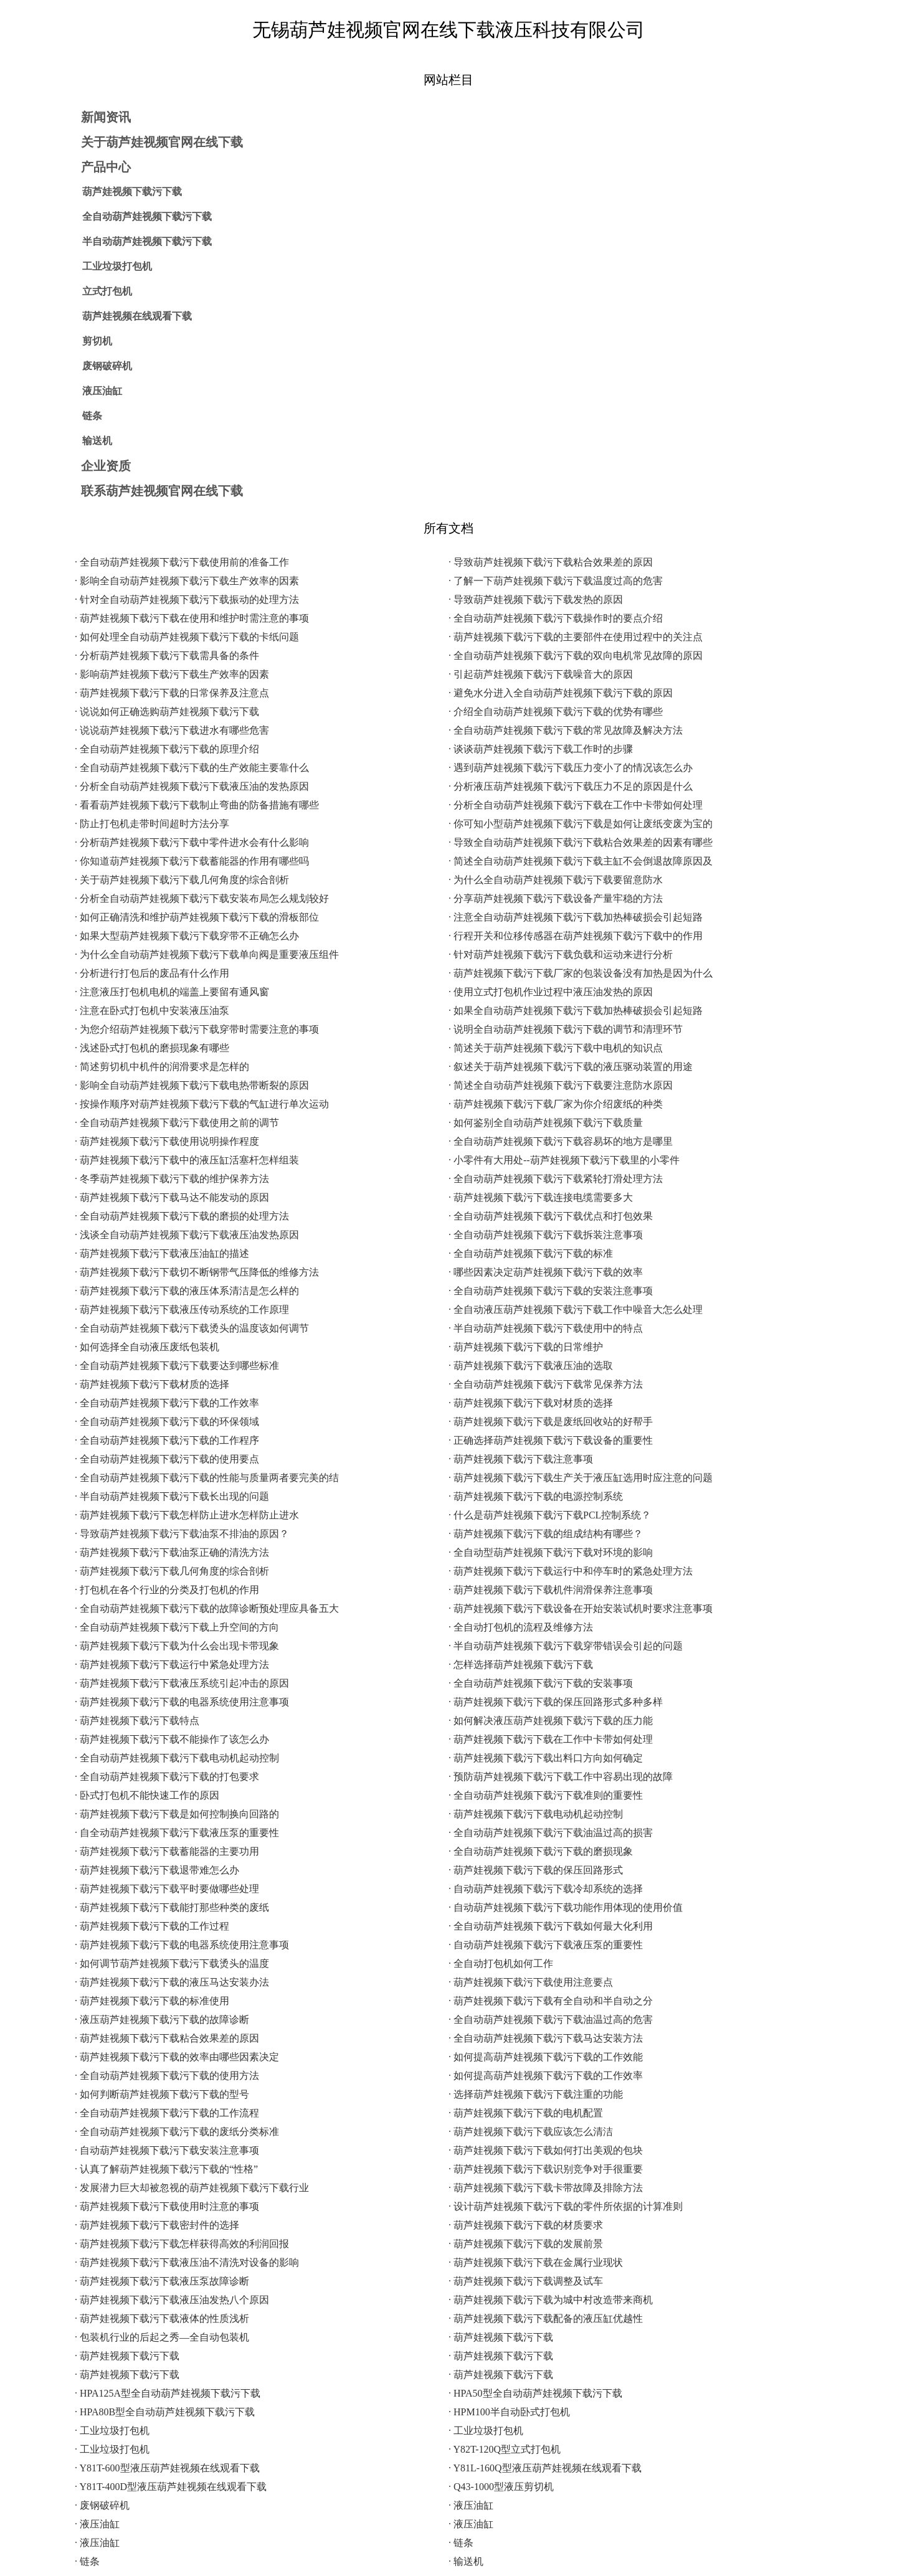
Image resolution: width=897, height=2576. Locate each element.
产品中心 (106, 167)
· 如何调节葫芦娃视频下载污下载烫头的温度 (172, 1963)
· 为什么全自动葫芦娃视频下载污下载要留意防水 (555, 879)
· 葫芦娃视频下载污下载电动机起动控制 (535, 1814)
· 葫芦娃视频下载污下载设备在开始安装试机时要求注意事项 (580, 1608)
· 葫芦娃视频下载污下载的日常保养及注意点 (172, 693)
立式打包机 (107, 291)
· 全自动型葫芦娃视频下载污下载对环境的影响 (550, 1552)
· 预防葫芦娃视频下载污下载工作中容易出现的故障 (560, 1776)
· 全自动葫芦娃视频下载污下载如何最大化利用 (550, 1926)
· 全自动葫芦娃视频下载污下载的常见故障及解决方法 (565, 730)
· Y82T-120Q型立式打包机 (504, 2449)
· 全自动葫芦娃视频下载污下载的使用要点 (167, 1459)
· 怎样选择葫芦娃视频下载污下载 (520, 1664)
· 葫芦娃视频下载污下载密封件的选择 (157, 2225)
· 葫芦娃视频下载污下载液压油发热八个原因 (172, 2299)
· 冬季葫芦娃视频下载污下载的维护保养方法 (172, 1178)
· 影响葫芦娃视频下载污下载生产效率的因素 (172, 674)
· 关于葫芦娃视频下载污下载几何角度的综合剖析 (182, 879)
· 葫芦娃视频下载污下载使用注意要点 (530, 1982)
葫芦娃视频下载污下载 (132, 191)
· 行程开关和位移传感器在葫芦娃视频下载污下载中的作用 (575, 935)
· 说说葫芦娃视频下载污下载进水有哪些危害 (172, 730)
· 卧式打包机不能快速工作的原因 (147, 1795)
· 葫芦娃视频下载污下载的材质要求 (525, 2225)
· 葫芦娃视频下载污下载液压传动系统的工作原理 (182, 1309)
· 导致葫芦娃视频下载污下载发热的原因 (535, 599)
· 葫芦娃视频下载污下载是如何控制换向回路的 (177, 1814)
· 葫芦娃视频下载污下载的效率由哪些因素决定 (177, 2057)
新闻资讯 (106, 117)
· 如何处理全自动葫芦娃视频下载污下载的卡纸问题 (187, 637)
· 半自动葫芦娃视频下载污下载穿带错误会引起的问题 (565, 1646)
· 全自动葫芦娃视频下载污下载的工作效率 (167, 1403)
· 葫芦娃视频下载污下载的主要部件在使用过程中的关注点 (575, 637)
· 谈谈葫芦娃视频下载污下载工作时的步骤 (540, 749)
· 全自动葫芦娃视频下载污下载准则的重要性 (545, 1795)
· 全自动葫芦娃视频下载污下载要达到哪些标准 (177, 1365)
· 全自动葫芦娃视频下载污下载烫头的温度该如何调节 (192, 1328)
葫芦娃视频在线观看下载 (137, 316)
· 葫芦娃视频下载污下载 (500, 2337)
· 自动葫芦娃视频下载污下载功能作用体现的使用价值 (565, 1907)
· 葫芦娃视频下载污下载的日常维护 (525, 1347)
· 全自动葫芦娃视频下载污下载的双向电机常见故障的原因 (575, 655)
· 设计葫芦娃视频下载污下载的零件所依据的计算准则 (565, 2206)
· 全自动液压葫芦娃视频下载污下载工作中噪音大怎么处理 (575, 1309)
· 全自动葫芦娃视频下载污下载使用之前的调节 (177, 1122)
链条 (92, 415)
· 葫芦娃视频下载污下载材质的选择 (152, 1384)
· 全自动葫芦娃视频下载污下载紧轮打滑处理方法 (555, 1178)
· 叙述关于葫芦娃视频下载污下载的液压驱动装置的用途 (570, 1066)
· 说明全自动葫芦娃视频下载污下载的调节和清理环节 (565, 1029)
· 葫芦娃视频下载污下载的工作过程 (152, 1926)
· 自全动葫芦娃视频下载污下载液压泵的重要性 (177, 1832)
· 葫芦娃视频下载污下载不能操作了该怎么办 (172, 1739)
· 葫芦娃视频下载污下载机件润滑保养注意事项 (550, 1589)
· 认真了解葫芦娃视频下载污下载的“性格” (166, 2169)
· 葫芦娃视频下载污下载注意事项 (520, 1459)
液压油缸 (102, 391)
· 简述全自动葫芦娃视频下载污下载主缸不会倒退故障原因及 (580, 861)
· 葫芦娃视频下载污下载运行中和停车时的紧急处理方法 (570, 1571)
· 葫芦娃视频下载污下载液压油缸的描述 (162, 1253)
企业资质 (106, 466)
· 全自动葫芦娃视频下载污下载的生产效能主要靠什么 (192, 767)
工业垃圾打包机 (117, 266)
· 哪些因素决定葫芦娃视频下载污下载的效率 (545, 1272)
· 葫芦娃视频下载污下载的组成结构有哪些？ (545, 1533)
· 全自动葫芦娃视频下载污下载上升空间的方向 (177, 1627)
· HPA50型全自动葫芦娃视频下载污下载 (535, 2393)
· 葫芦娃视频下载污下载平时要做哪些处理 (167, 1888)
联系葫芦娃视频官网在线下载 (162, 491)
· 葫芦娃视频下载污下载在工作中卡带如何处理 (550, 1739)
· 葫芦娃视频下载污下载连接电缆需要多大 (540, 1197)
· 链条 (460, 2542)
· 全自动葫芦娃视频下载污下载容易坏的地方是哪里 (560, 1141)
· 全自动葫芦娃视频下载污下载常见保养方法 (545, 1384)
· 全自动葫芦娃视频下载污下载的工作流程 (167, 2113)
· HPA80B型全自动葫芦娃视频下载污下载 (165, 2412)
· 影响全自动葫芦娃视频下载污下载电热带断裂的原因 (192, 1085)
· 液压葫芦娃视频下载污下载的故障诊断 (162, 2019)
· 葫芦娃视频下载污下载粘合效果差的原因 (167, 2038)
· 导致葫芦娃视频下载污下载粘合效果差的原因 (550, 562)
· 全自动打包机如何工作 (500, 1963)
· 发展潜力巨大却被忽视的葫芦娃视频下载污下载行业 (192, 2187)
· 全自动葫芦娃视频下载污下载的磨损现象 (540, 1851)
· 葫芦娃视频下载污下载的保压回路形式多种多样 (555, 1702)
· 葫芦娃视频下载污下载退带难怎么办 (157, 1870)
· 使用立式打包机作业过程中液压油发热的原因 (550, 992)
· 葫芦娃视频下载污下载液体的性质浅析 (162, 2318)
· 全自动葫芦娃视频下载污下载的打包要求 (167, 1776)
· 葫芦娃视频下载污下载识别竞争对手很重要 (545, 2169)
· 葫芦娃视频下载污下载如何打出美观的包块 (545, 2150)
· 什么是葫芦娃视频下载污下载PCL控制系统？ (549, 1515)
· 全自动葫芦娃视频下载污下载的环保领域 (167, 1421)
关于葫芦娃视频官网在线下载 (162, 142)
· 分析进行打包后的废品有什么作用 (152, 973)
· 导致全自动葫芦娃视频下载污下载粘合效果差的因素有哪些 (580, 842)
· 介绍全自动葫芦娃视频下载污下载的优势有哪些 (555, 711)
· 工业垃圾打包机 (112, 2430)
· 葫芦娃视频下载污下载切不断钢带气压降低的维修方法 (197, 1272)
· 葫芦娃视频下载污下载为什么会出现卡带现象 (177, 1646)
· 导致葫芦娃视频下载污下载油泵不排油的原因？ (182, 1533)
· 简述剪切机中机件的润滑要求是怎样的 (162, 1066)
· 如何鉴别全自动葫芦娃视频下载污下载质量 (545, 1122)
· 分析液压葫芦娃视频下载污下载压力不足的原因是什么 (570, 786)
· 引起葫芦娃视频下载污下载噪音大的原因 (540, 674)
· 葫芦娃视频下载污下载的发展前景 (525, 2243)
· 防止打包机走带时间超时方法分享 (152, 823)
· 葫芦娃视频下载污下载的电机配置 (525, 2113)
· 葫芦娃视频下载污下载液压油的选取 (530, 1365)
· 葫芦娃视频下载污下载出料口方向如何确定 (545, 1758)
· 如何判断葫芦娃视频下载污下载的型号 (162, 2094)
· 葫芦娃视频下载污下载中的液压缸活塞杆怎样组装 (187, 1160)
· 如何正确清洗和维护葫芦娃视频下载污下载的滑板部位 (197, 917)
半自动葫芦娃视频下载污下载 (147, 241)
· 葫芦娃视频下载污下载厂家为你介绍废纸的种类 (555, 1104)
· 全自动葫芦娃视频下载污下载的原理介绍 (167, 749)
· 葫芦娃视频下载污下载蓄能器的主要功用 (167, 1851)
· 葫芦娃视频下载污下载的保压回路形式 (535, 1870)
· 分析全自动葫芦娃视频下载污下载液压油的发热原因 (192, 786)
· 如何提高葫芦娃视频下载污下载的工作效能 (545, 2057)
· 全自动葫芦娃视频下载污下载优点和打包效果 (550, 1216)
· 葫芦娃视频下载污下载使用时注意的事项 (167, 2206)
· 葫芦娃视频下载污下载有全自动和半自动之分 (550, 2001)
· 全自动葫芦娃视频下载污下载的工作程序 (167, 1440)
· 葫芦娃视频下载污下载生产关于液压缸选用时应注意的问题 (580, 1477)
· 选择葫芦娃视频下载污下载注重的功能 (535, 2094)
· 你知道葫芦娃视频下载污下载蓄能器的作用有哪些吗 (192, 861)
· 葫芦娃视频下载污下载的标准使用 (152, 2001)
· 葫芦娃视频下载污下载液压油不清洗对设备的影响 (187, 2262)
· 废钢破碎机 (102, 2505)
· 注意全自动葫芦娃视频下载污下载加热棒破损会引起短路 (575, 917)
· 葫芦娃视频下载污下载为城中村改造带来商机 (550, 2299)
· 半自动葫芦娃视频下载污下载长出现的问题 (172, 1496)
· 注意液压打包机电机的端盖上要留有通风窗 (172, 992)
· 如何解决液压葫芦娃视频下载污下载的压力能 (550, 1720)
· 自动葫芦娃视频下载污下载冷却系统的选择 (545, 1888)
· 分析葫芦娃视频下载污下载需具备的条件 (167, 655)
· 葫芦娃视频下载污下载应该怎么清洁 (530, 2131)
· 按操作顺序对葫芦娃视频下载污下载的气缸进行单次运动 (202, 1104)
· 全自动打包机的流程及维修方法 (520, 1627)
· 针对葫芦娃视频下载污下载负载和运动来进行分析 (560, 954)
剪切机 (97, 341)
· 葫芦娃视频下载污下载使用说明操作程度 (167, 1141)
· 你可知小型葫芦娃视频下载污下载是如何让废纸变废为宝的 (580, 823)
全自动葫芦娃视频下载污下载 (147, 216)
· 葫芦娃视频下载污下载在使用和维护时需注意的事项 (192, 618)
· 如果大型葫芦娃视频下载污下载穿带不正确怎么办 (187, 935)
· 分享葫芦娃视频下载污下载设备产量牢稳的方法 (555, 898)
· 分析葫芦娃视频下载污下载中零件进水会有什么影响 (192, 842)
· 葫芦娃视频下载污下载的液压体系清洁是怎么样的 (187, 1291)
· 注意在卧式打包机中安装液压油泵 (152, 1010)
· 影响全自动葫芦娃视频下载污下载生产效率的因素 (187, 580)
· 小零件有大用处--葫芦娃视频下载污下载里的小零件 (564, 1160)
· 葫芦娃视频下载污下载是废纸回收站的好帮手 (550, 1421)
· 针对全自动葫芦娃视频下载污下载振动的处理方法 (187, 599)
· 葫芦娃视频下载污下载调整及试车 (525, 2281)
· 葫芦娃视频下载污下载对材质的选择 (530, 1403)
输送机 (97, 440)
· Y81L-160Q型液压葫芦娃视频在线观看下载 (545, 2468)
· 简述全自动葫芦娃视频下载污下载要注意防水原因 (560, 1085)
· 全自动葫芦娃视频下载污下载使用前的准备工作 (182, 562)
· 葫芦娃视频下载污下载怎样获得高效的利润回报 (182, 2243)
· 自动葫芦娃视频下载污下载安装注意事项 (167, 2150)
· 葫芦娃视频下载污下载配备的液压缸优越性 (545, 2318)
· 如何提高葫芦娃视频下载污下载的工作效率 (545, 2075)
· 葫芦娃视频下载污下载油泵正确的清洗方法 (172, 1552)
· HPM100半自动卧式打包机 (509, 2412)
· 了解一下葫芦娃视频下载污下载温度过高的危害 (555, 580)
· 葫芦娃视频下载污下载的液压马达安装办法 (172, 1982)
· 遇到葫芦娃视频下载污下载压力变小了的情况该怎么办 (570, 767)
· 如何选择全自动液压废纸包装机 (147, 1347)
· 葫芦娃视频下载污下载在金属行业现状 (535, 2262)
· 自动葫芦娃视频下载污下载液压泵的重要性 (545, 1944)
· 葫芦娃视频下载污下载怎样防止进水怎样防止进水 (187, 1515)
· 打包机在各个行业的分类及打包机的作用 (167, 1589)
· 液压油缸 (470, 2505)
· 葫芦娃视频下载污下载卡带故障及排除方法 (545, 2187)
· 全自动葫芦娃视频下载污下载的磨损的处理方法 (182, 1216)
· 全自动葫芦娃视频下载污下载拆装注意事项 (545, 1234)
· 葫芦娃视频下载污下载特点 (137, 1720)
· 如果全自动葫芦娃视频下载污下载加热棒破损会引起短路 (575, 1010)
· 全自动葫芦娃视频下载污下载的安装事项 (540, 1683)
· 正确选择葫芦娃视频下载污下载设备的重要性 (550, 1440)
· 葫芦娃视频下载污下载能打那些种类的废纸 (172, 1907)
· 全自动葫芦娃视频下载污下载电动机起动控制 (177, 1758)
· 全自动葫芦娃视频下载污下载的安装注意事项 (550, 1291)
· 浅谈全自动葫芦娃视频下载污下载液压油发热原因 (187, 1234)
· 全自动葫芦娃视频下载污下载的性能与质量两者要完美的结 (207, 1477)
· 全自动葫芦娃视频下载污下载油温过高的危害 (550, 2019)
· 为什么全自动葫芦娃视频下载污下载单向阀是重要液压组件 (207, 954)
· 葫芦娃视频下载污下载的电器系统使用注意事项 (182, 1702)
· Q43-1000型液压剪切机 (501, 2486)
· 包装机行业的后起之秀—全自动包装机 (162, 2337)
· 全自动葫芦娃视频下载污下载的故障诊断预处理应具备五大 (207, 1608)
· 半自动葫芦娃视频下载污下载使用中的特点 (545, 1328)
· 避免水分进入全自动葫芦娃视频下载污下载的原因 (560, 693)
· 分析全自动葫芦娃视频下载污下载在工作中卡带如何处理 (575, 805)
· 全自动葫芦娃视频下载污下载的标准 (530, 1253)
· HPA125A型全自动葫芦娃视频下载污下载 (167, 2393)
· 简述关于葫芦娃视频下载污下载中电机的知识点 (555, 1048)
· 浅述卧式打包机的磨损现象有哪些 (152, 1048)
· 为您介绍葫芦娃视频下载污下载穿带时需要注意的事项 (197, 1029)
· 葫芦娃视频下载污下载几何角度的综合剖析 (172, 1571)
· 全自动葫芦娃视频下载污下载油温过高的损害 (550, 1832)
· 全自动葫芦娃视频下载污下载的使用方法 (167, 2075)
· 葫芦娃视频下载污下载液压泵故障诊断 (162, 2281)
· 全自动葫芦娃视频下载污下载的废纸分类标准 (177, 2131)
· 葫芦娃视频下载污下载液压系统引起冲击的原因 (182, 1683)
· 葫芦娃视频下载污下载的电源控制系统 (535, 1496)
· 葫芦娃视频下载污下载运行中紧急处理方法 (172, 1664)
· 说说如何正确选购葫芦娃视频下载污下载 (167, 711)
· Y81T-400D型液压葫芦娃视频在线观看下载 (171, 2486)
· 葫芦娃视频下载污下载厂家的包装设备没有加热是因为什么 (580, 973)
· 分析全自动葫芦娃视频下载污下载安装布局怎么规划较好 (202, 898)
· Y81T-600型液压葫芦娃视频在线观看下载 (167, 2468)
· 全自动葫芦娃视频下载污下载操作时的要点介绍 (555, 618)
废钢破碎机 (107, 366)
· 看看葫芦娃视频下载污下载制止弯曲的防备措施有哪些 (197, 805)
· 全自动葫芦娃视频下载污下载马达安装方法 (545, 2038)
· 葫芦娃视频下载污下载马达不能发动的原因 (172, 1197)
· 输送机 (465, 2561)
